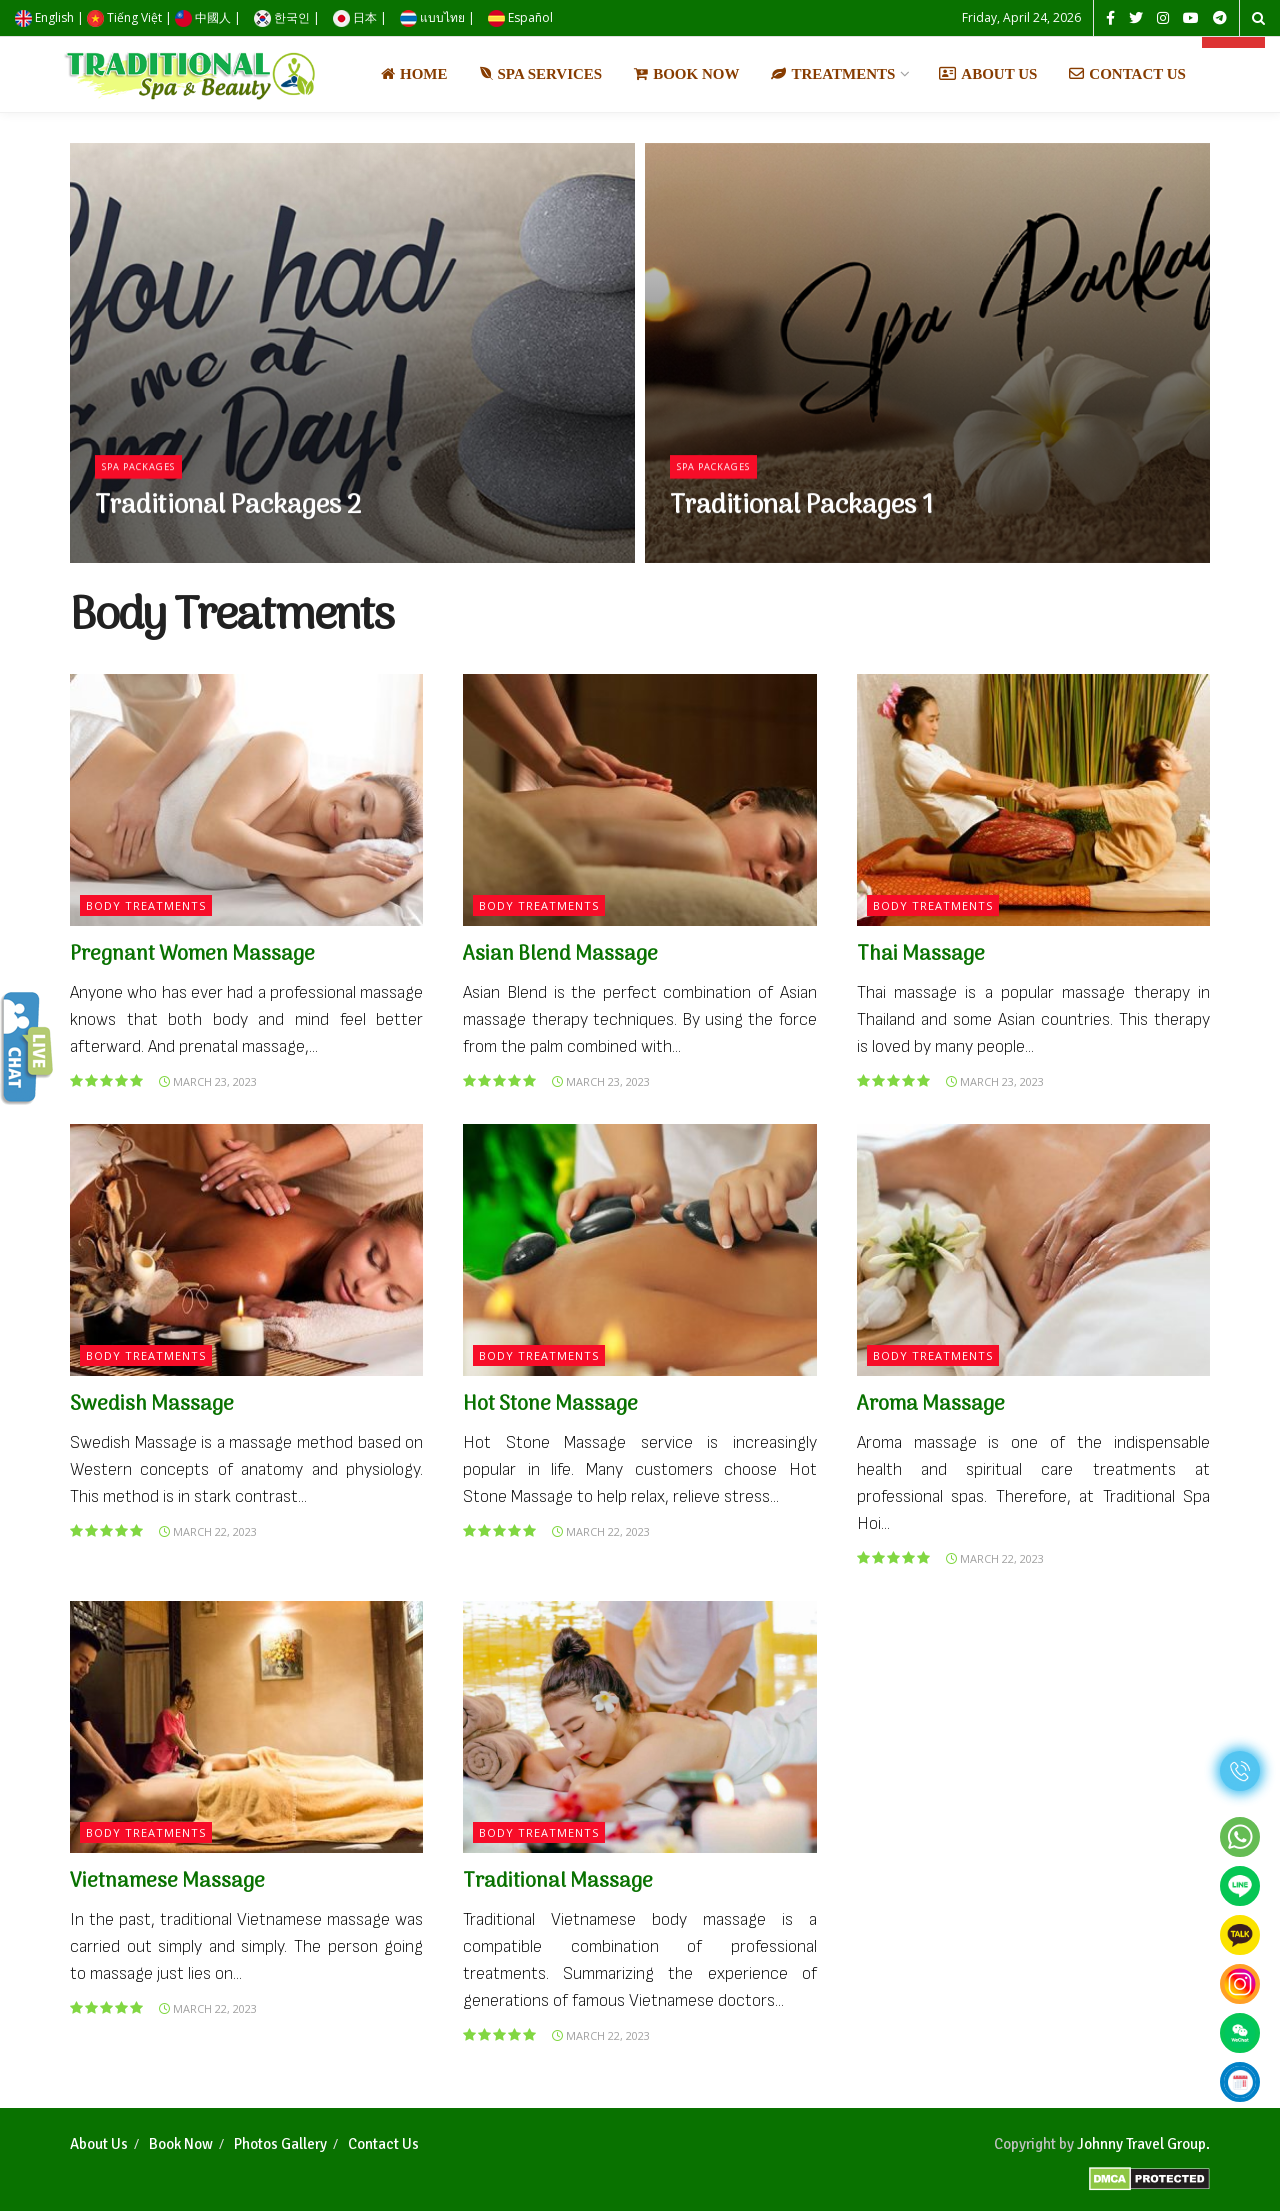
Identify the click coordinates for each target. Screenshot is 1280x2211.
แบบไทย (432, 17)
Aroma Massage (931, 1405)
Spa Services (541, 74)
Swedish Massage (152, 1405)
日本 (355, 17)
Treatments (833, 74)
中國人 (203, 17)
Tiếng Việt (124, 17)
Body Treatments (146, 905)
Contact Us (1127, 74)
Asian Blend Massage (560, 955)
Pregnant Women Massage (192, 955)
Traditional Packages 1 (802, 517)
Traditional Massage (558, 1882)
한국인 (282, 17)
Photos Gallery (280, 2144)
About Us (988, 74)
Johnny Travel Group (1141, 2144)
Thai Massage (921, 955)
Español (520, 17)
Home (414, 74)
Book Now (686, 74)
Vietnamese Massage (167, 1882)
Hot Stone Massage (550, 1405)
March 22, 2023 (208, 1531)
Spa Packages (147, 477)
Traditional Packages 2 (228, 517)
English (44, 17)
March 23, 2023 (208, 1081)
